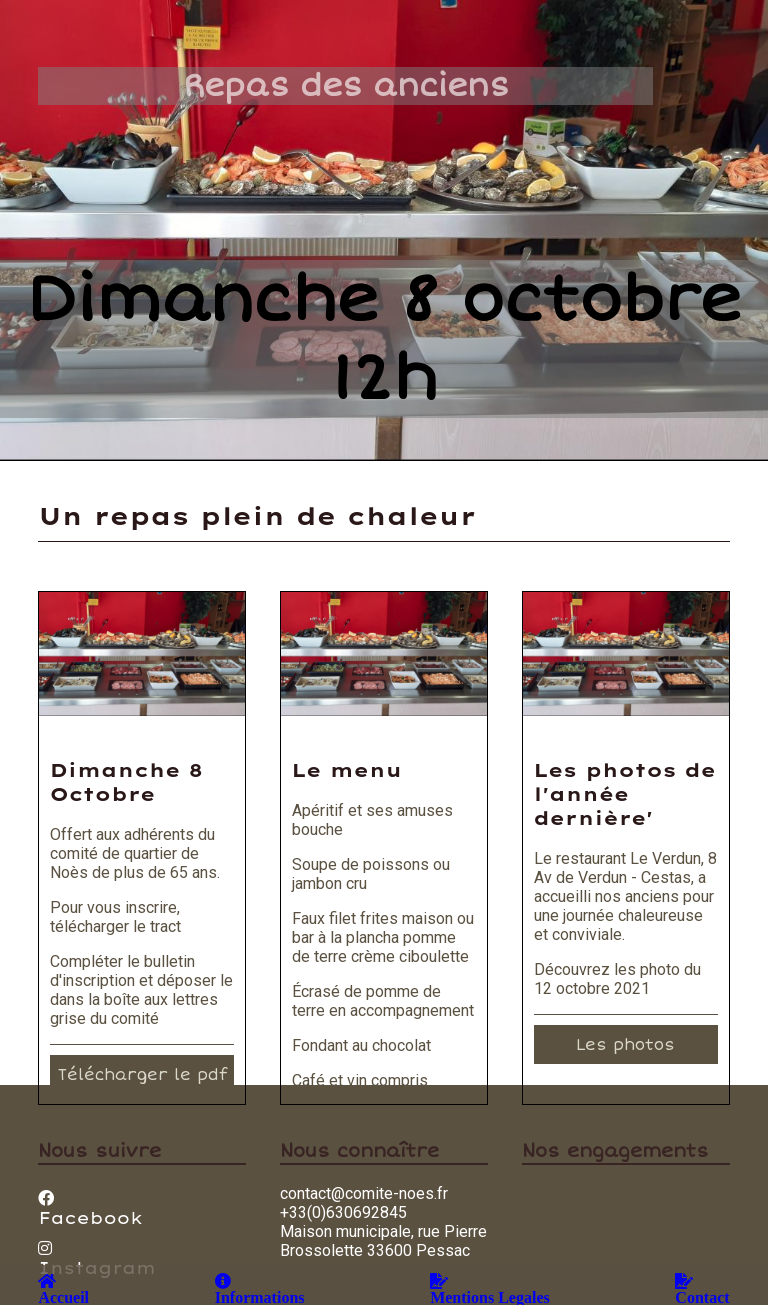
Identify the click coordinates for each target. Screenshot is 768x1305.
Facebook (90, 1209)
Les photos (625, 1045)
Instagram (96, 1259)
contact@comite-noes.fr (364, 1193)
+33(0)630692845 (343, 1212)
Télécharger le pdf (142, 1075)
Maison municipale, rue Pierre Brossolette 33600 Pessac (383, 1241)
